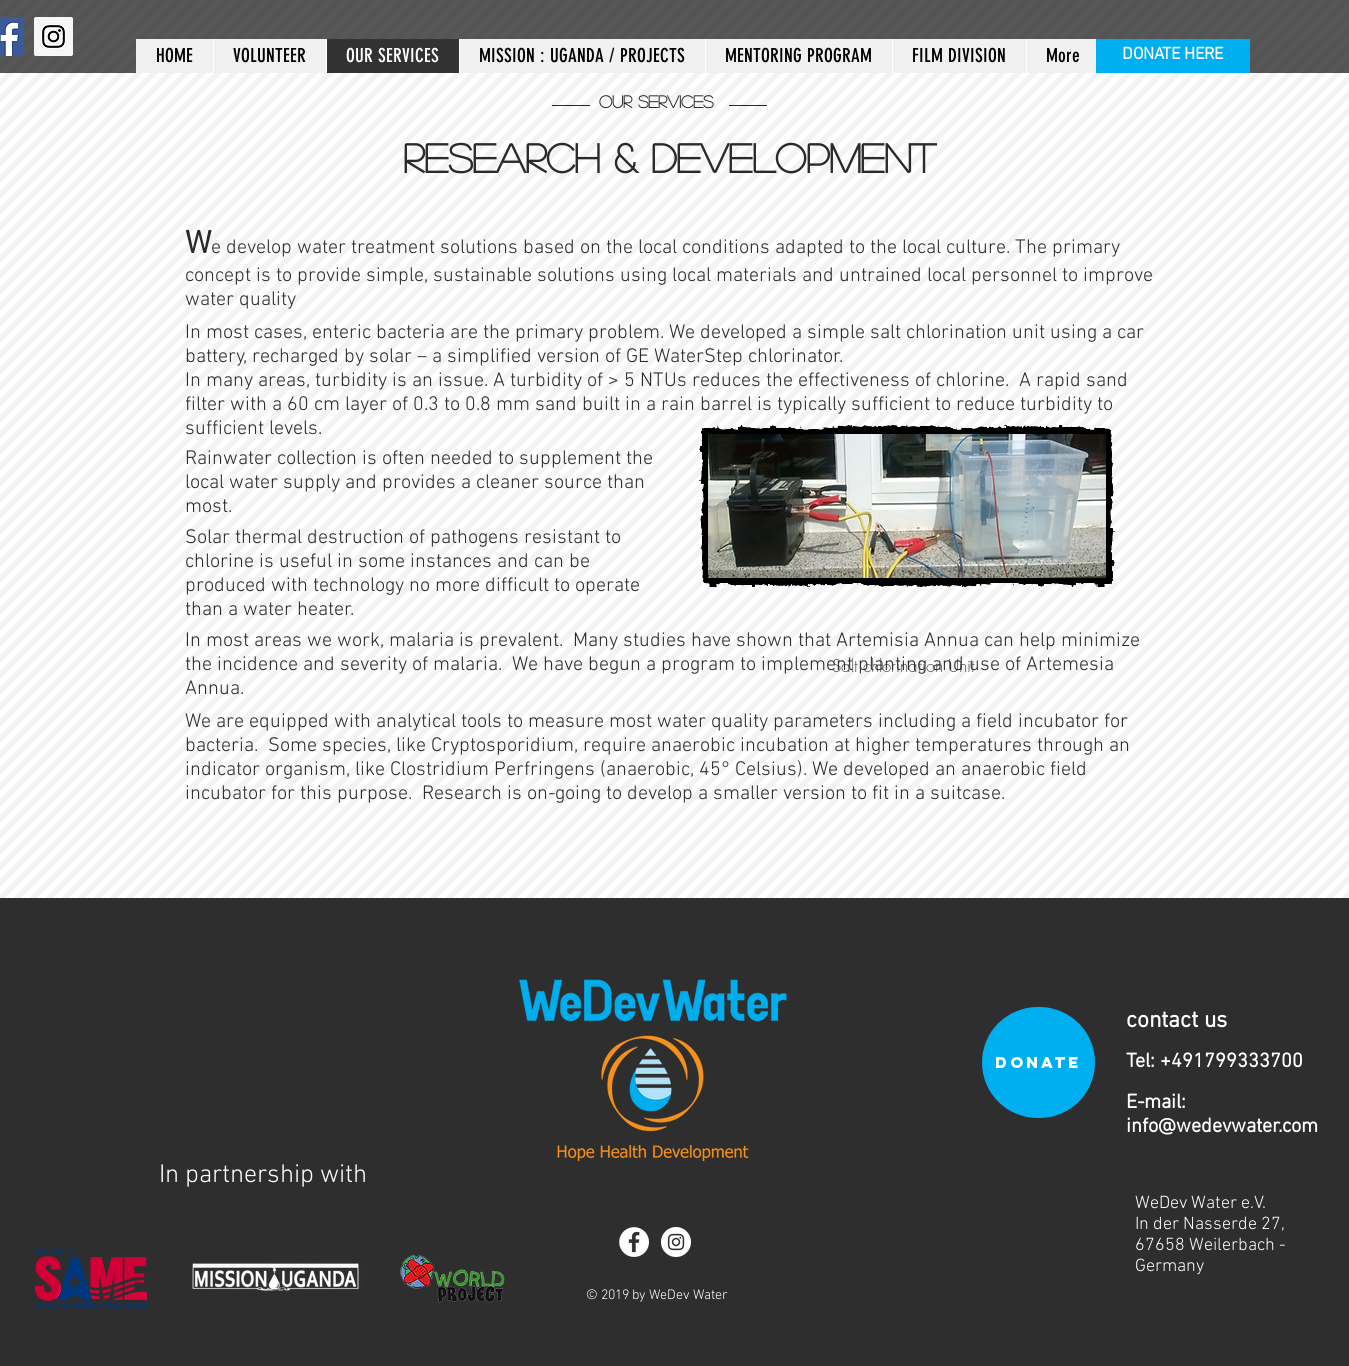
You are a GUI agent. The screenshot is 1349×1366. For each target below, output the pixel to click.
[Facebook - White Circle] (634, 1242)
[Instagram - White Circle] (676, 1242)
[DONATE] (1038, 1062)
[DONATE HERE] (1173, 56)
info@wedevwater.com (1222, 1127)
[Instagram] (53, 36)
